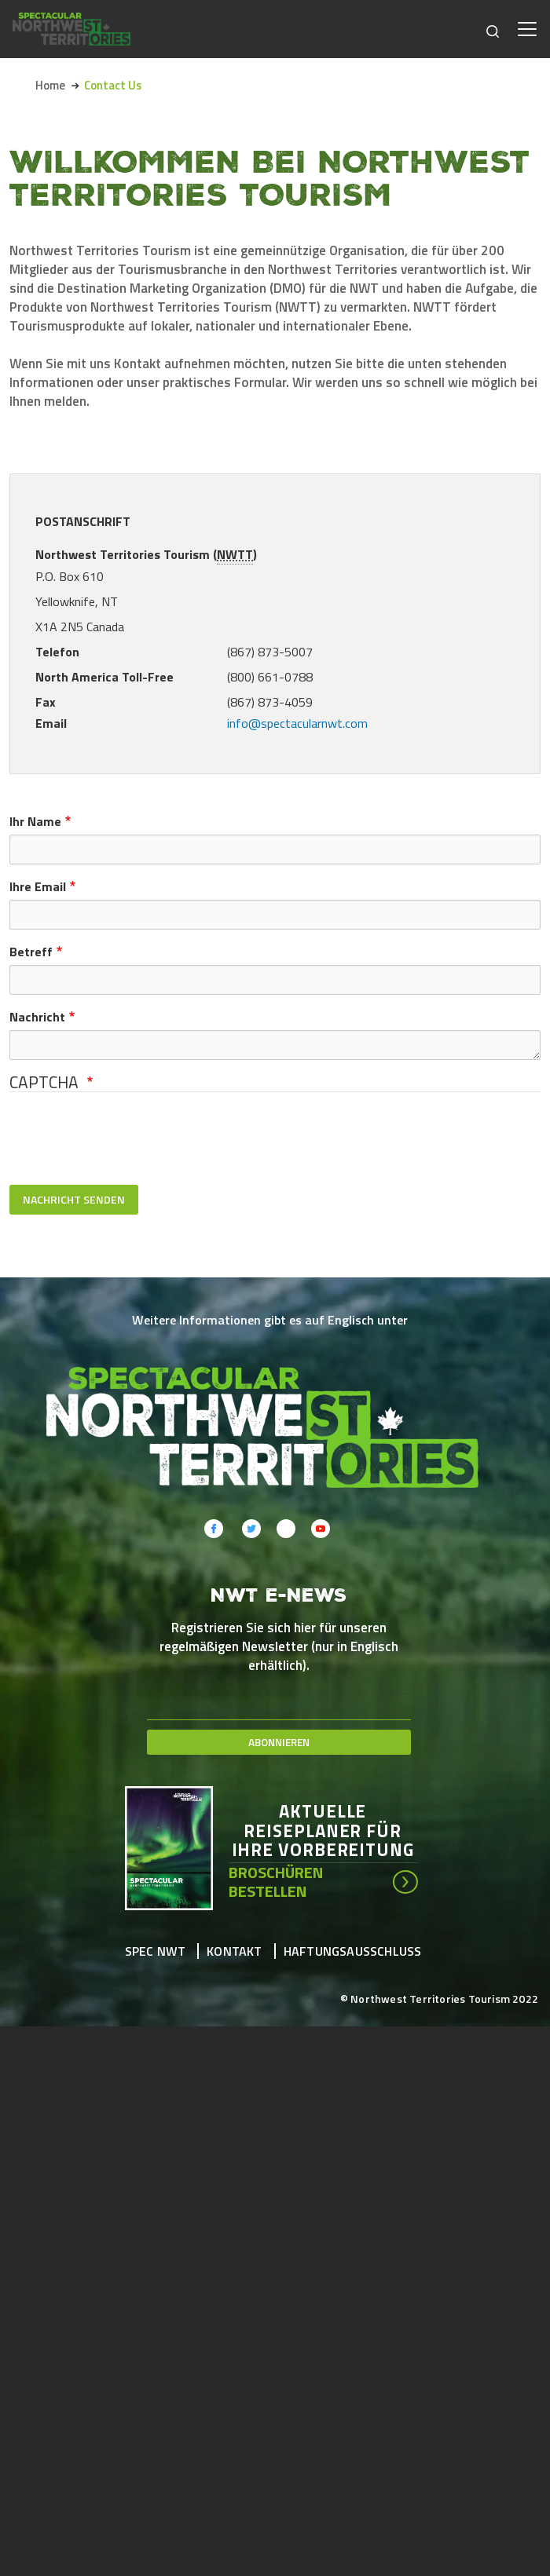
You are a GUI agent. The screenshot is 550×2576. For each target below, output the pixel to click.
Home (50, 85)
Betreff (31, 951)
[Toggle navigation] (527, 29)
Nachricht (37, 1016)
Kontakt (234, 1951)
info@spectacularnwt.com (297, 723)
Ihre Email (37, 886)
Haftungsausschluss (353, 1951)
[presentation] (128, 1138)
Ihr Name (35, 821)
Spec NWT (155, 1951)
